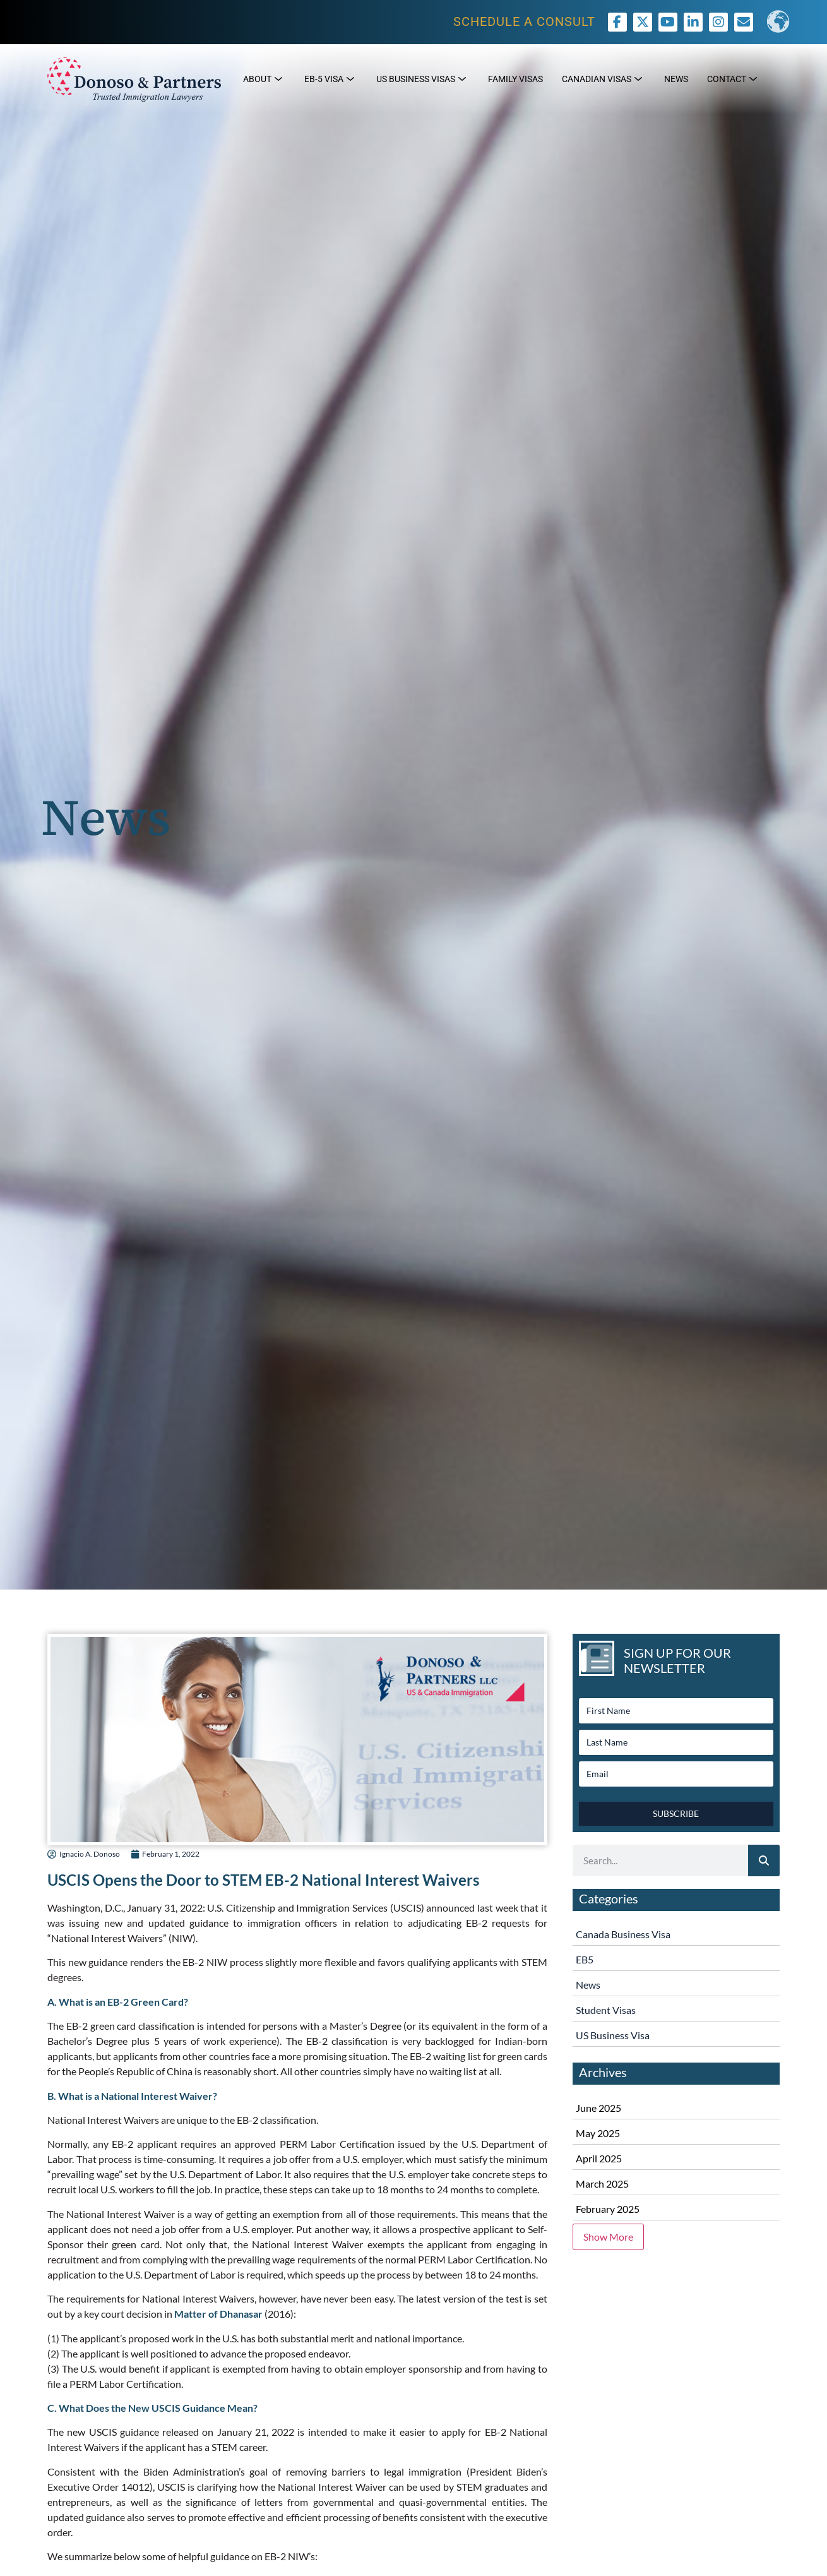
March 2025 (602, 2184)
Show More (608, 2237)
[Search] (764, 1860)
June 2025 (598, 2108)
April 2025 (599, 2158)
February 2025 (608, 2209)
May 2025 (598, 2133)
